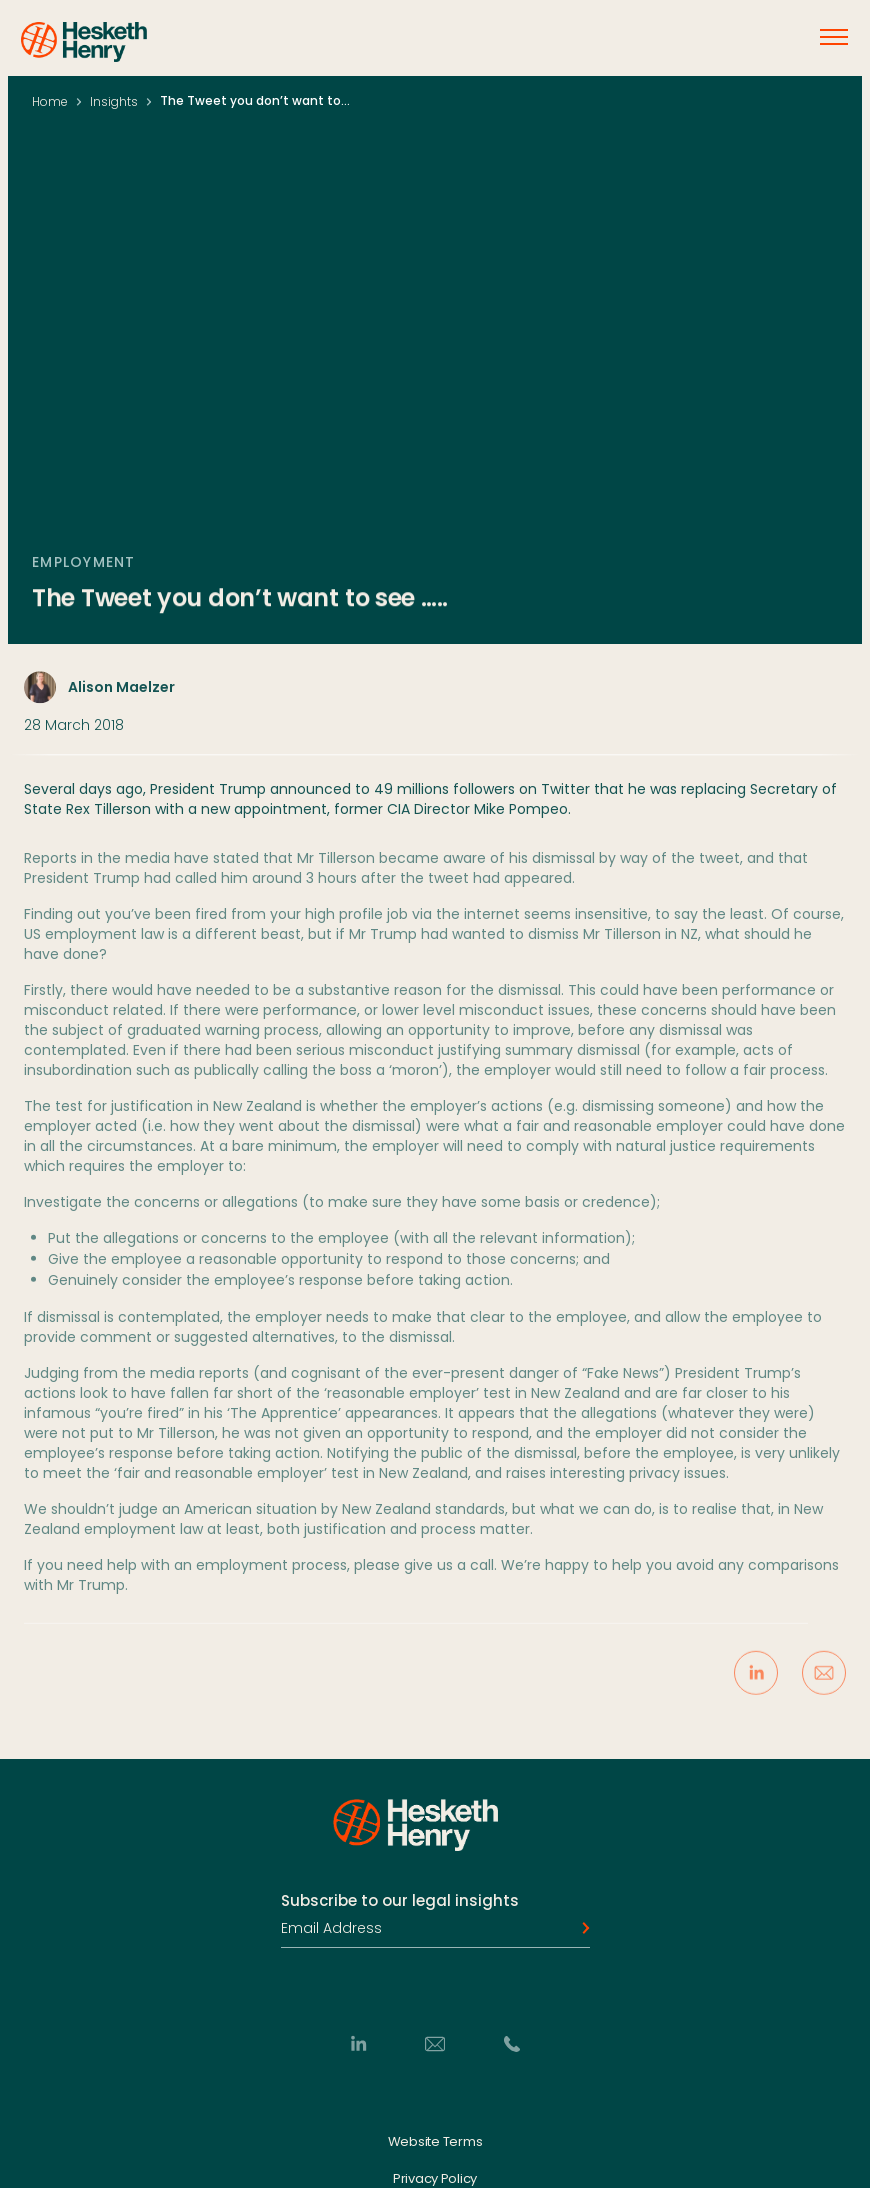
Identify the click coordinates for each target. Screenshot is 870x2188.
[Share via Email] (824, 1684)
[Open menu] (834, 37)
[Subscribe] (580, 1929)
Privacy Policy (435, 2180)
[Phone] (512, 2044)
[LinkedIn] (358, 2044)
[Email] (435, 2044)
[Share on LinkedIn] (756, 1684)
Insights (114, 101)
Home (50, 101)
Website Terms (435, 2142)
